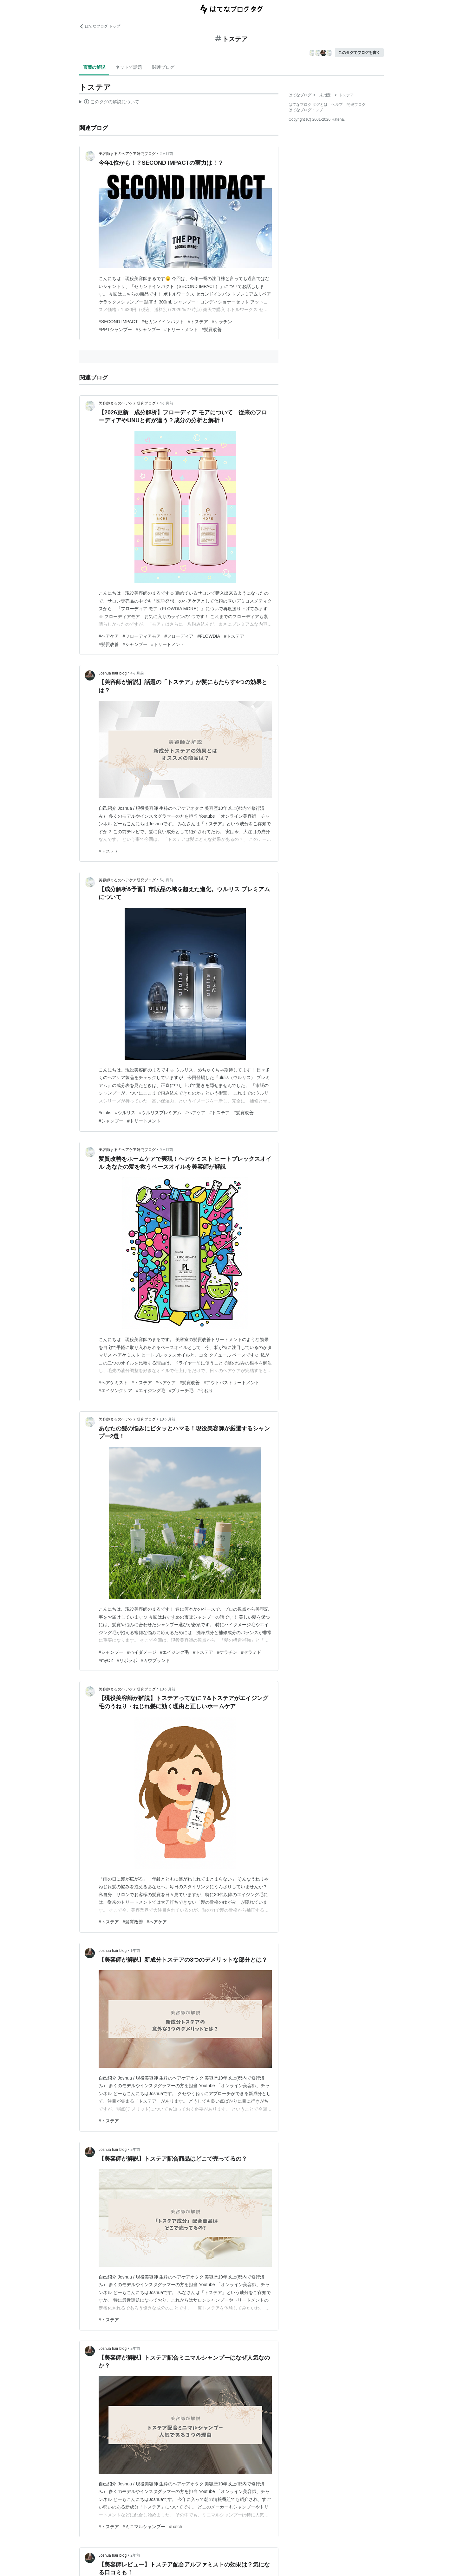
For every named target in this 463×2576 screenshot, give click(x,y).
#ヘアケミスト (113, 1382)
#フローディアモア (142, 636)
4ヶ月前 (166, 403)
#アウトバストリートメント (231, 1382)
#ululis (105, 1112)
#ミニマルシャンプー (144, 2526)
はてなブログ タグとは (308, 104)
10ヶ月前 (167, 1419)
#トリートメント (181, 329)
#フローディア (179, 636)
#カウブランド (155, 1660)
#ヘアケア (109, 636)
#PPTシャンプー (115, 329)
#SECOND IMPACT (118, 321)
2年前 (135, 2149)
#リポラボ (127, 1660)
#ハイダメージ (141, 1652)
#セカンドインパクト (162, 321)
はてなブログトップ (306, 110)
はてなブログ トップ (99, 26)
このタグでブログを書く (359, 52)
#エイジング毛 (150, 1390)
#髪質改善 (212, 329)
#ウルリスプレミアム (160, 1112)
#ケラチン (222, 321)
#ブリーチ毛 (181, 1390)
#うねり (205, 1390)
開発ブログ (356, 104)
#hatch (175, 2526)
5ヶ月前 (166, 880)
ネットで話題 (128, 67)
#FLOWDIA (208, 636)
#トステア (198, 321)
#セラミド (251, 1652)
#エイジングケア (115, 1390)
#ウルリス (125, 1112)
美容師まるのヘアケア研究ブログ (127, 153)
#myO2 (106, 1660)
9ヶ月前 (166, 1149)
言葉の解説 (94, 67)
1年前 (135, 1950)
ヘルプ (337, 104)
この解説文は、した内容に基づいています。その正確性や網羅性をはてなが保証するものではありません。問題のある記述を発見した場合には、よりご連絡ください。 (109, 102)
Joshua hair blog (113, 673)
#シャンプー (148, 329)
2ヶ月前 (166, 153)
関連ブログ (163, 67)
